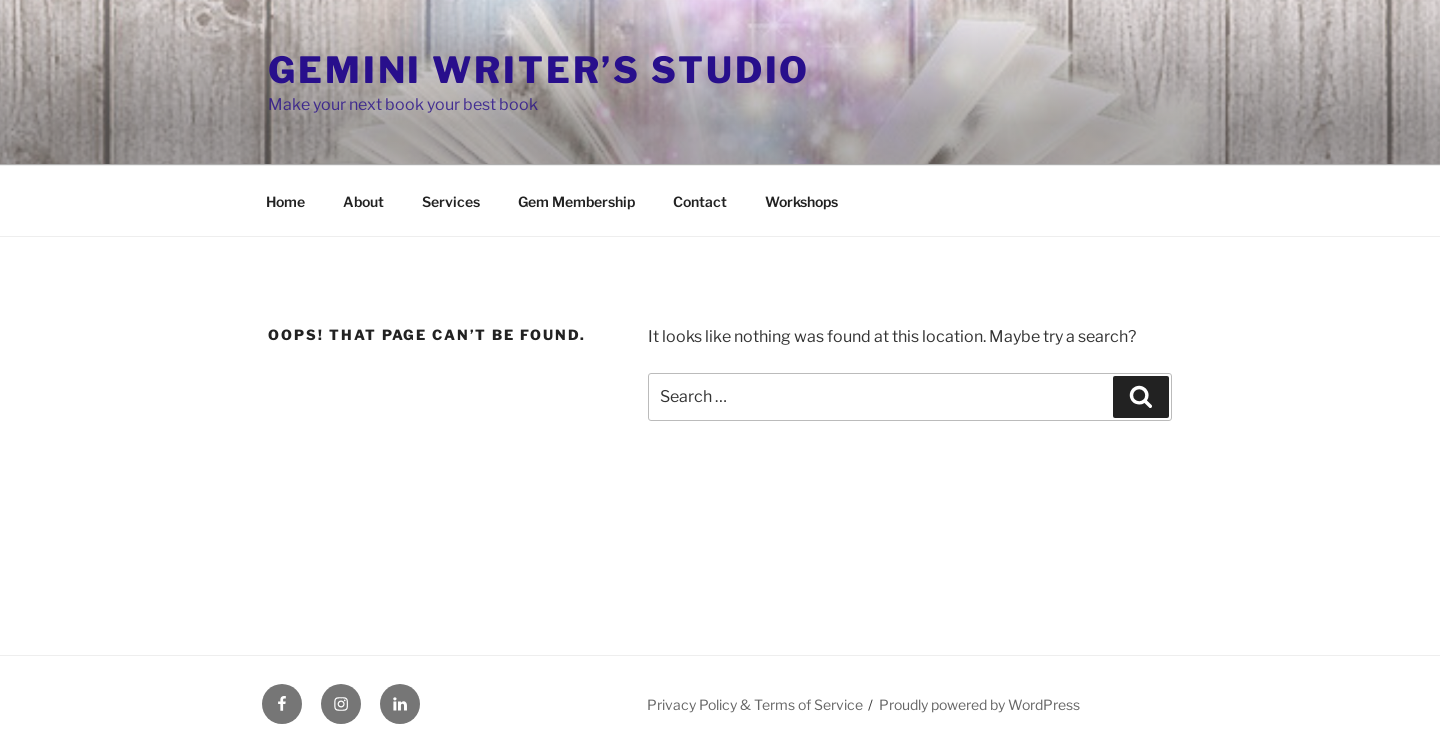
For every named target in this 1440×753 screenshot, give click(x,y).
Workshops (801, 201)
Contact (700, 201)
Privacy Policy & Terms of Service (755, 704)
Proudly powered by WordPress (979, 704)
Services (451, 201)
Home (285, 201)
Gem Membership (576, 201)
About (363, 201)
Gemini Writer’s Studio (539, 70)
